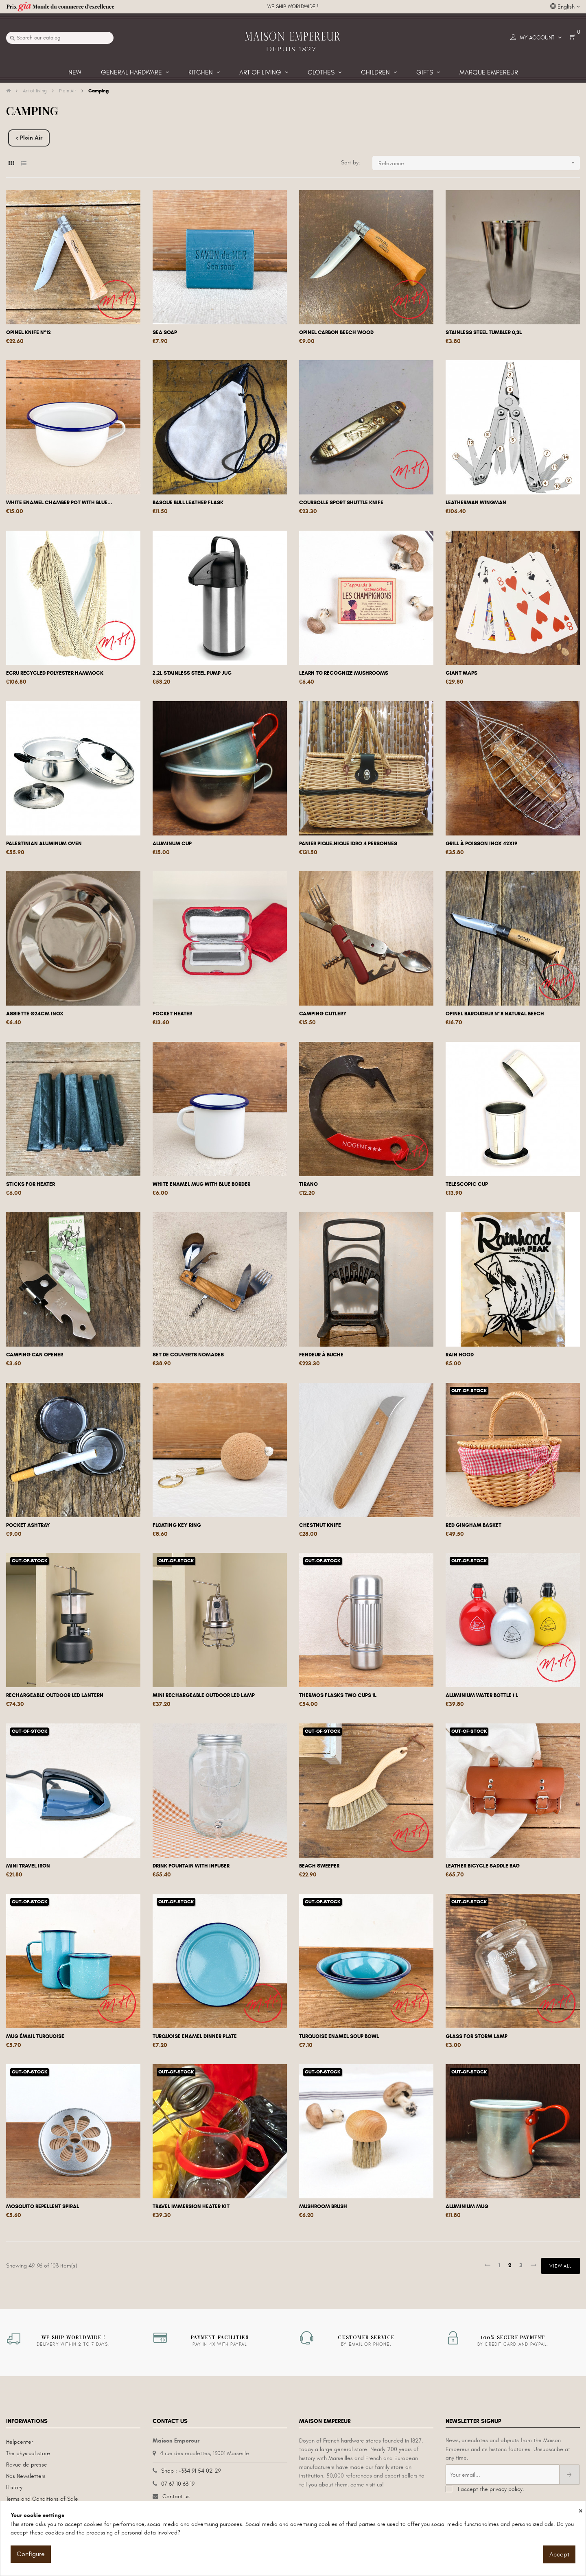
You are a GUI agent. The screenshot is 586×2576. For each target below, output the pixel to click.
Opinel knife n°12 (28, 332)
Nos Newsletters (26, 2476)
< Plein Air (28, 137)
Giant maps (461, 673)
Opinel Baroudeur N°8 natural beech (495, 1013)
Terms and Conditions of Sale (42, 2498)
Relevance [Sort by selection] (479, 163)
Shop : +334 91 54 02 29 (191, 2470)
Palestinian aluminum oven (44, 843)
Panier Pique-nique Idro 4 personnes (348, 843)
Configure (31, 2554)
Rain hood (460, 1354)
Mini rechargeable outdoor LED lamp (204, 1695)
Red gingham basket (473, 1525)
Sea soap (165, 332)
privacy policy (506, 2489)
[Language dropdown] (565, 6)
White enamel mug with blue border (201, 1184)
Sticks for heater (30, 1184)
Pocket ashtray (28, 1525)
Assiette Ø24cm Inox (34, 1013)
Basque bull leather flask (188, 502)
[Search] (60, 38)
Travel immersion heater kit (191, 2206)
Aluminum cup (172, 843)
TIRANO (308, 1184)
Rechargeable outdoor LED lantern (54, 1695)
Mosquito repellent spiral (42, 2206)
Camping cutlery (323, 1013)
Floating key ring (177, 1525)
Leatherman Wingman (476, 502)
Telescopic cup (467, 1184)
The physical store (28, 2453)
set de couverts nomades (188, 1354)
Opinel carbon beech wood (336, 332)
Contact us (176, 2496)
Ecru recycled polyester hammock (54, 673)
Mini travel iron (28, 1866)
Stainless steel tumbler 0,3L (484, 332)
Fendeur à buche (321, 1354)
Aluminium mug (467, 2206)
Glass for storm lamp (476, 2036)
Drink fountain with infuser (191, 1866)
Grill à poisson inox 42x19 (481, 843)
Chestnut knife (320, 1525)
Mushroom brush (323, 2206)
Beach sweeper (319, 1866)
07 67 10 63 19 (178, 2483)
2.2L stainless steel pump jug (192, 673)
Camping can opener (34, 1354)
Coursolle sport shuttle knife (341, 502)
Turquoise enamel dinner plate (195, 2036)
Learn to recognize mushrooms (343, 673)
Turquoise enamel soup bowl (339, 2036)
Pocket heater (172, 1013)
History (14, 2487)
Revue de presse (26, 2464)
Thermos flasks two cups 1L (337, 1695)
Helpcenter (19, 2441)
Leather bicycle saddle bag (483, 1866)
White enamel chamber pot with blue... (59, 502)
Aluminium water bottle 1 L (482, 1695)
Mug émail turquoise (35, 2036)
